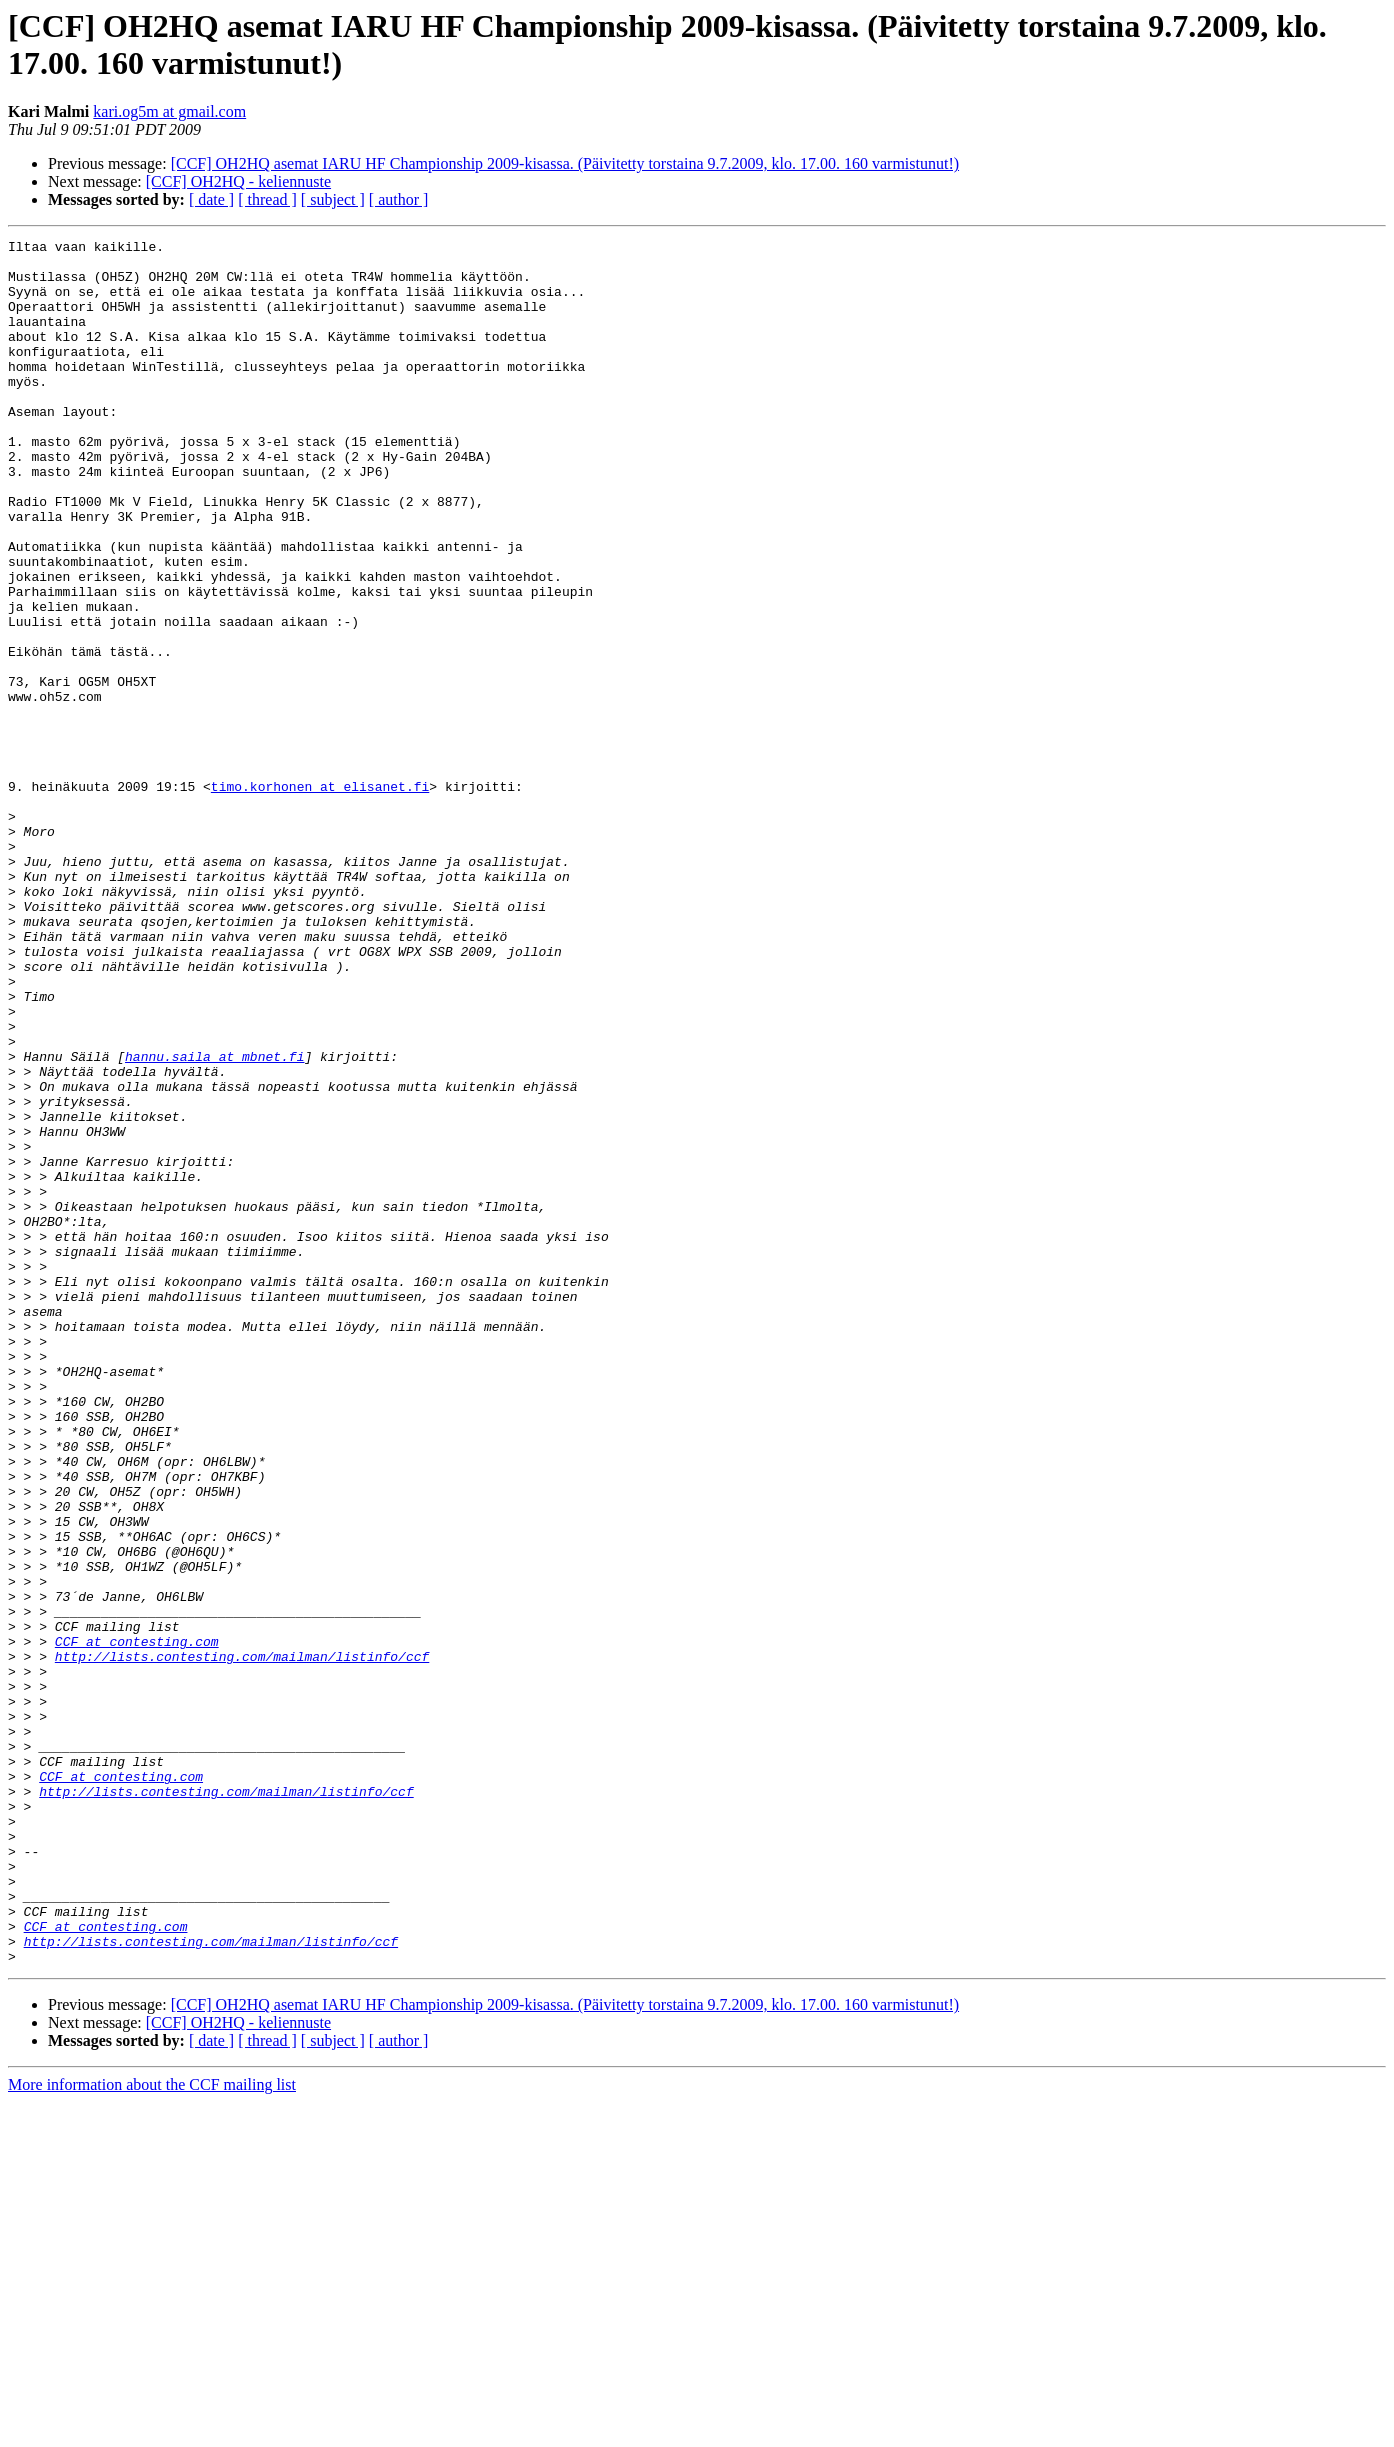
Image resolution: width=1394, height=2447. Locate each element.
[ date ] (211, 199)
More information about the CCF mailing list (152, 2429)
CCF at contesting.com (137, 1923)
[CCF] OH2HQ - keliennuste (238, 181)
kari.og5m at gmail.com (169, 111)
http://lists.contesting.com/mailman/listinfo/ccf (242, 1941)
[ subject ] (333, 199)
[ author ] (399, 199)
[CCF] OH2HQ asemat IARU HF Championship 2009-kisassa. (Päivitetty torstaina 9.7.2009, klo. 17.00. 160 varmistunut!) (565, 163)
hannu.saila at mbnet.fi (214, 1221)
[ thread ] (267, 199)
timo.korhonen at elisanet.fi (320, 897)
